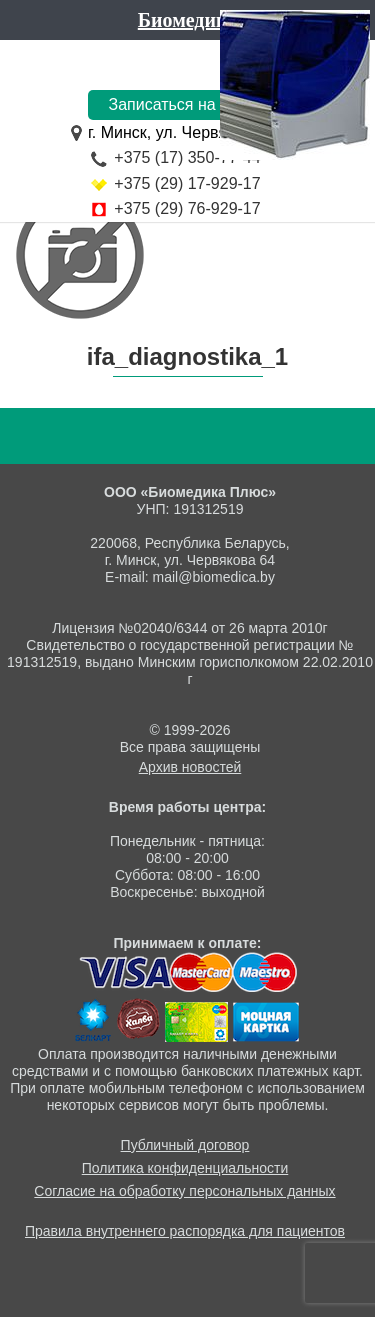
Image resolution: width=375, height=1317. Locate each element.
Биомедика (187, 20)
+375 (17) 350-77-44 (187, 157)
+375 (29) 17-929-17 (187, 183)
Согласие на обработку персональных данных (184, 1191)
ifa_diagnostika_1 (187, 356)
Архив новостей (190, 767)
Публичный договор (185, 1145)
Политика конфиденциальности (185, 1168)
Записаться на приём (187, 104)
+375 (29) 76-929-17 (187, 208)
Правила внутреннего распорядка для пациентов (185, 1231)
